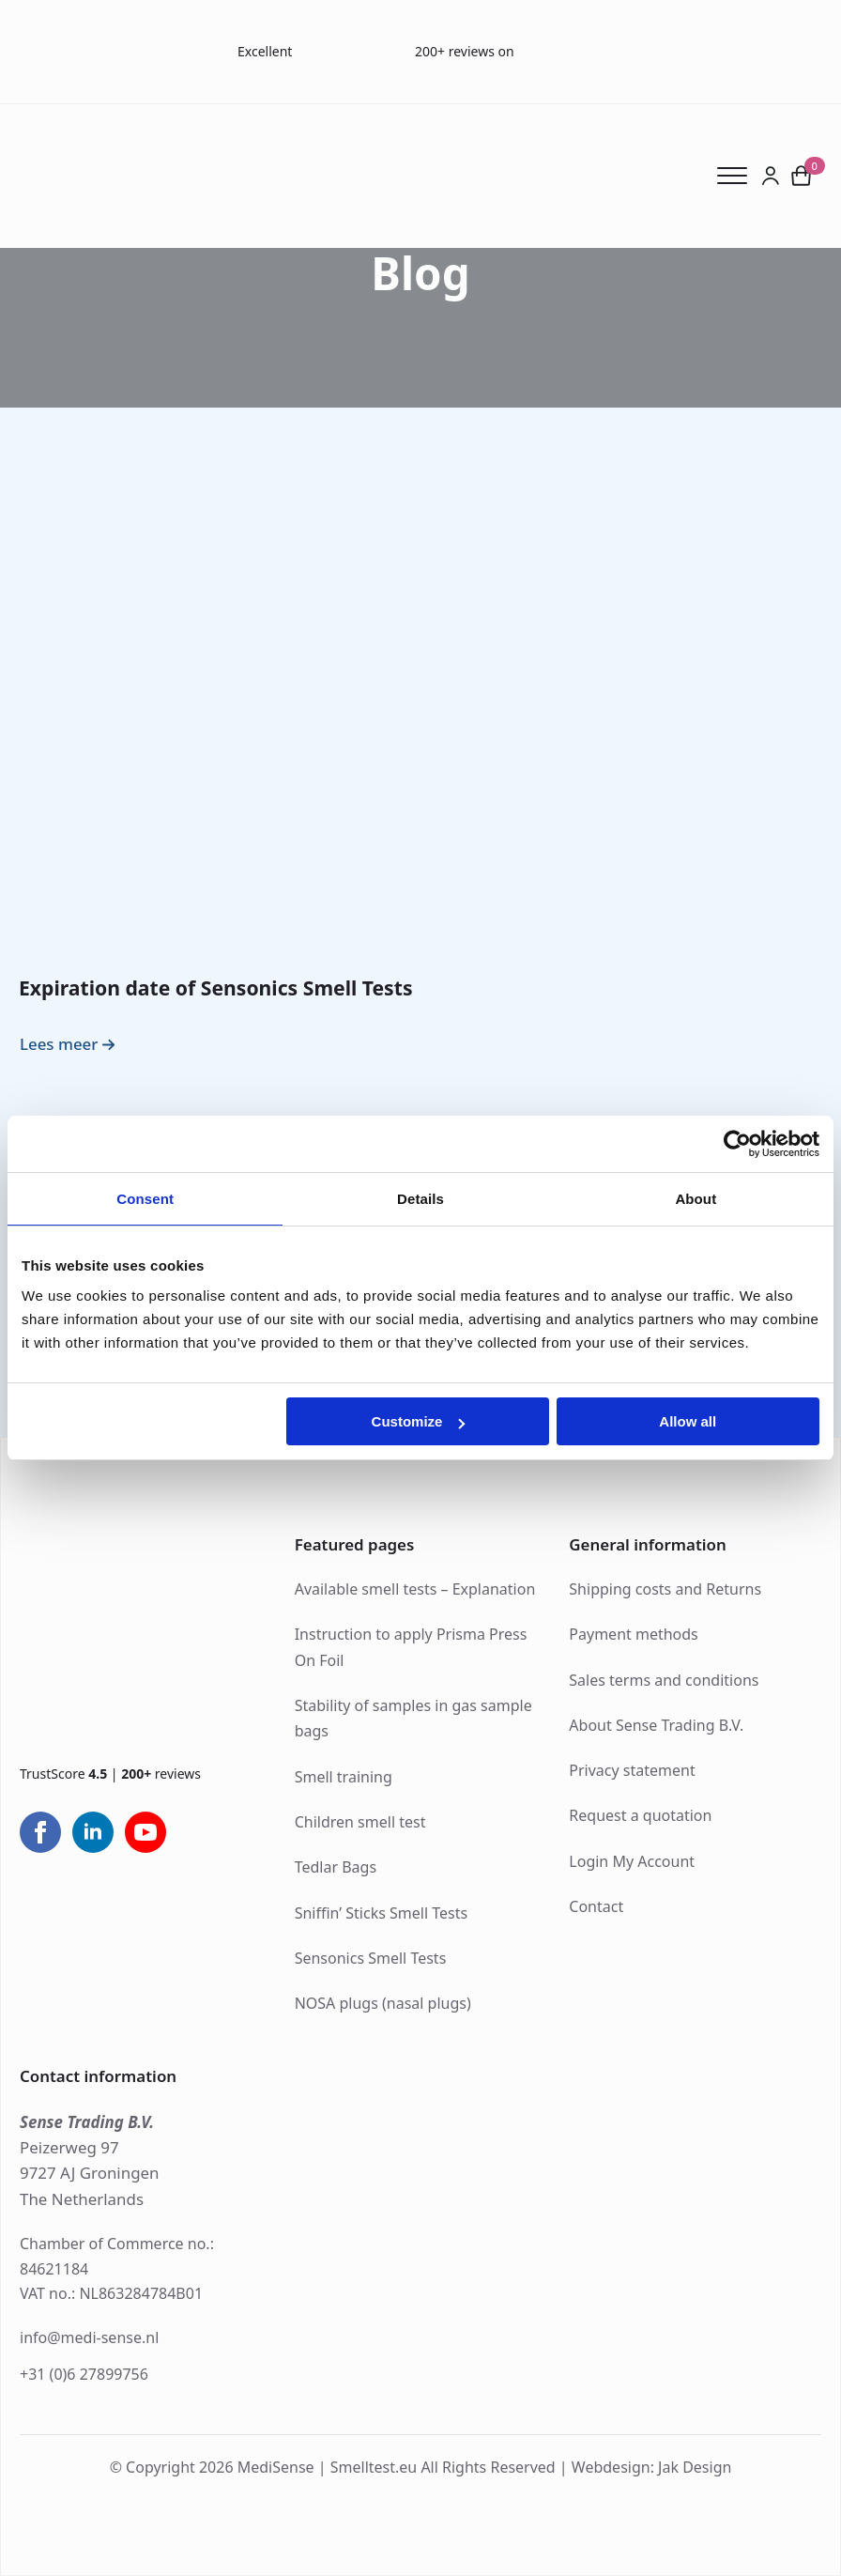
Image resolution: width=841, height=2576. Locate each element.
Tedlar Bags (335, 1867)
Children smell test (360, 1822)
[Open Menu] (739, 176)
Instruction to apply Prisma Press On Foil (411, 1647)
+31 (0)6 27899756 (84, 2374)
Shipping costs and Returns (665, 1589)
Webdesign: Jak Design (652, 2467)
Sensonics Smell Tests (371, 1958)
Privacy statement (632, 1770)
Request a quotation (640, 1815)
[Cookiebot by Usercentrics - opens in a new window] (737, 1144)
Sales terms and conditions (663, 1680)
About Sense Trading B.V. (656, 1725)
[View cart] (801, 176)
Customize (419, 1421)
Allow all (687, 1421)
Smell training (343, 1776)
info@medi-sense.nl (89, 2337)
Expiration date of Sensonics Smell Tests (216, 987)
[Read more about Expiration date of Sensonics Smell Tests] (70, 1045)
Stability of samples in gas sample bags (413, 1718)
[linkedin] (93, 1832)
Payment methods (633, 1634)
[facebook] (40, 1832)
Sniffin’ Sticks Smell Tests (381, 1913)
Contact (596, 1906)
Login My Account (632, 1861)
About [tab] (695, 1199)
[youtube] (145, 1832)
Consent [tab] (145, 1199)
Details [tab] (420, 1199)
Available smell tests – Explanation (415, 1589)
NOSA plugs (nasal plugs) (383, 2003)
